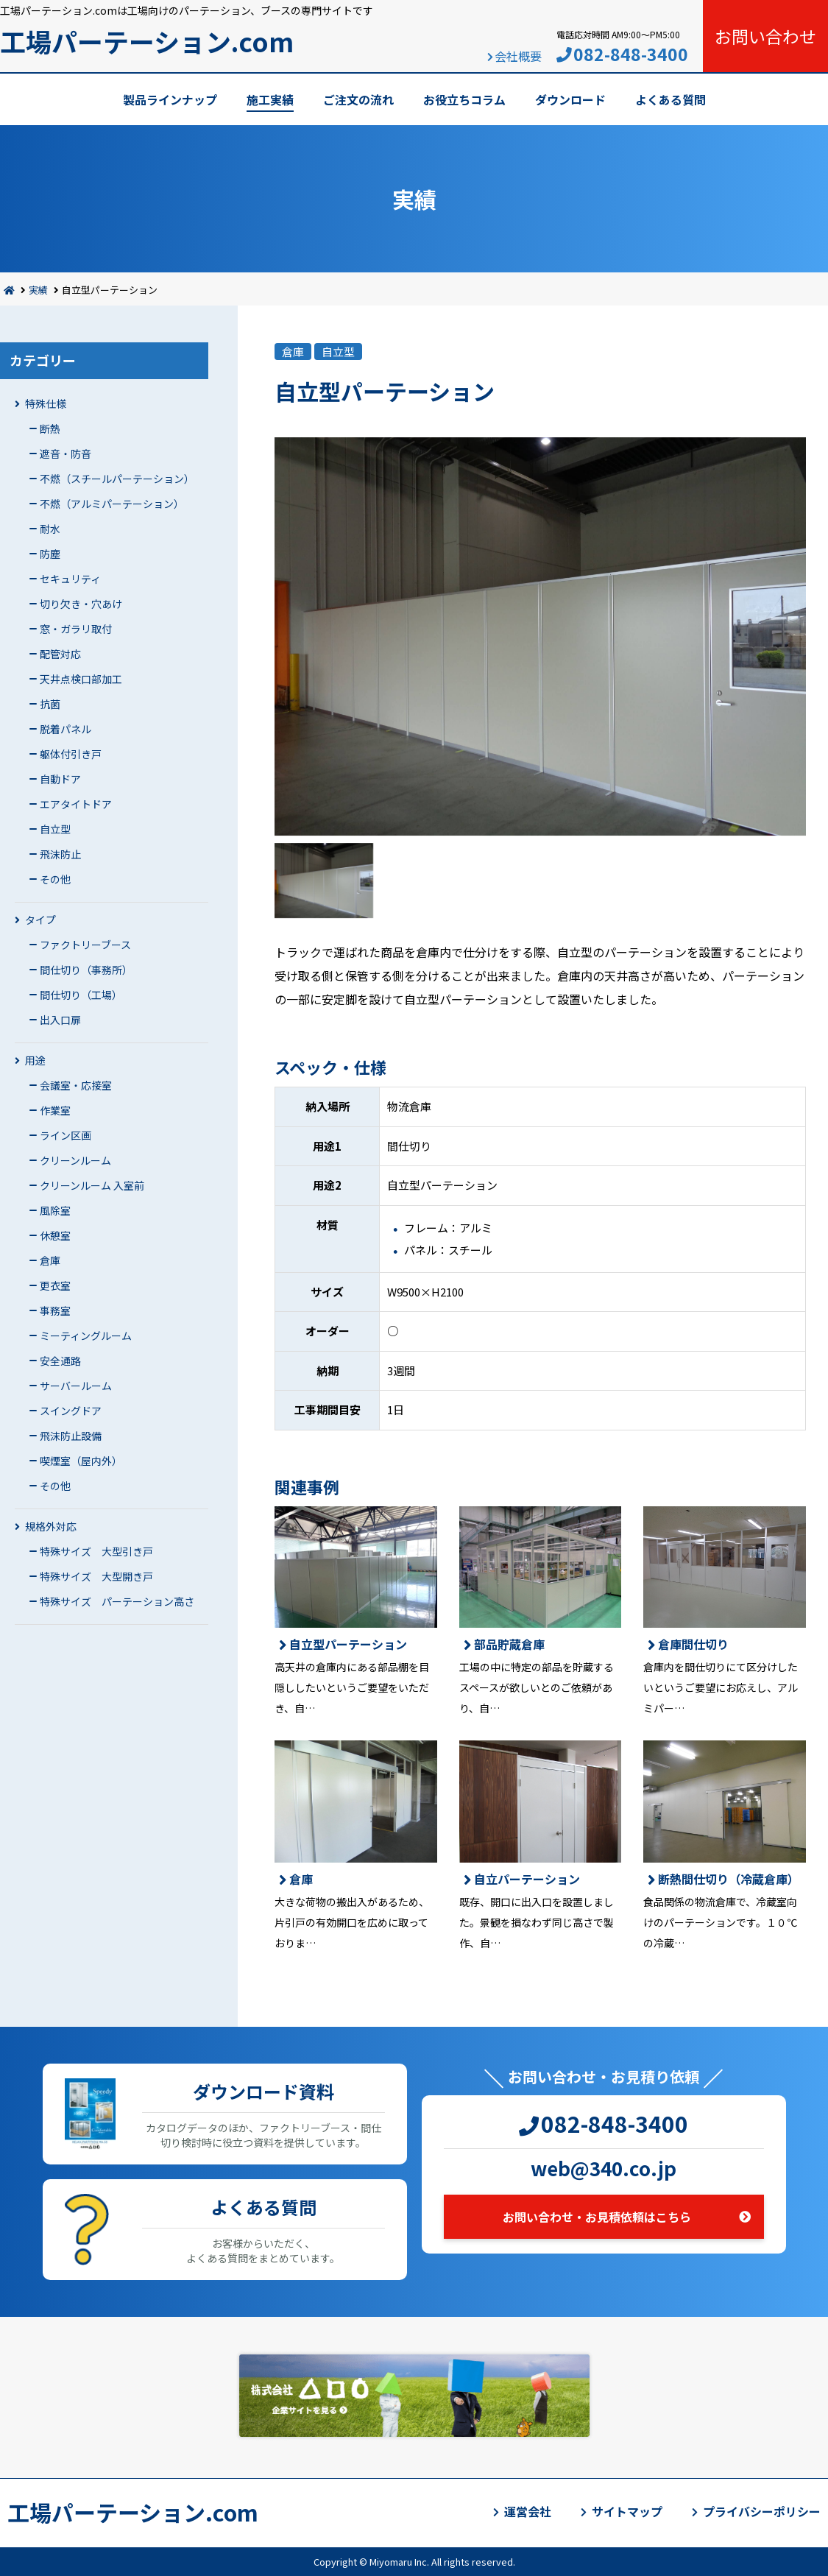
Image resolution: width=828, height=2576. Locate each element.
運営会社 (527, 2511)
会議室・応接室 (76, 1085)
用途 (35, 1060)
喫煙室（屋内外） (81, 1460)
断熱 (50, 428)
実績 (38, 290)
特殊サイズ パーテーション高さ (117, 1601)
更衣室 (55, 1285)
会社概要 (518, 56)
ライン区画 (65, 1135)
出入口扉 (60, 1019)
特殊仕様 (45, 403)
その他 (55, 879)
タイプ (40, 919)
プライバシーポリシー (762, 2511)
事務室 (55, 1310)
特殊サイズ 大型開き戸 (96, 1576)
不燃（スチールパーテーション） (117, 478)
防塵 (50, 553)
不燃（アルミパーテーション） (112, 503)
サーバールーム (76, 1385)
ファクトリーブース (85, 944)
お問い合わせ (765, 36)
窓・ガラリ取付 (76, 628)
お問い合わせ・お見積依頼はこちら (597, 2217)
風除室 (55, 1210)
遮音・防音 (65, 453)
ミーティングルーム (86, 1335)
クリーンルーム (75, 1160)
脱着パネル (65, 728)
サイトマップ (627, 2511)
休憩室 (55, 1235)
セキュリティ (70, 578)
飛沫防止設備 (71, 1435)
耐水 (50, 528)
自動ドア (60, 779)
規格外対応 (51, 1526)
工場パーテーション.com (147, 41)
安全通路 (60, 1360)
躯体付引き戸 (71, 754)
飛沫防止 (60, 854)
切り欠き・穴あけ (81, 603)
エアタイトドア (76, 804)
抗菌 (50, 703)
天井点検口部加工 (81, 678)
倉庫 (50, 1260)
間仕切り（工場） (81, 994)
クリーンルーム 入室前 (92, 1185)
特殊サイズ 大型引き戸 (96, 1551)
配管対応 (60, 653)
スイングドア (71, 1410)
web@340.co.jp (603, 2167)
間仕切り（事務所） (86, 969)
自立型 (55, 829)
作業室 (55, 1110)
